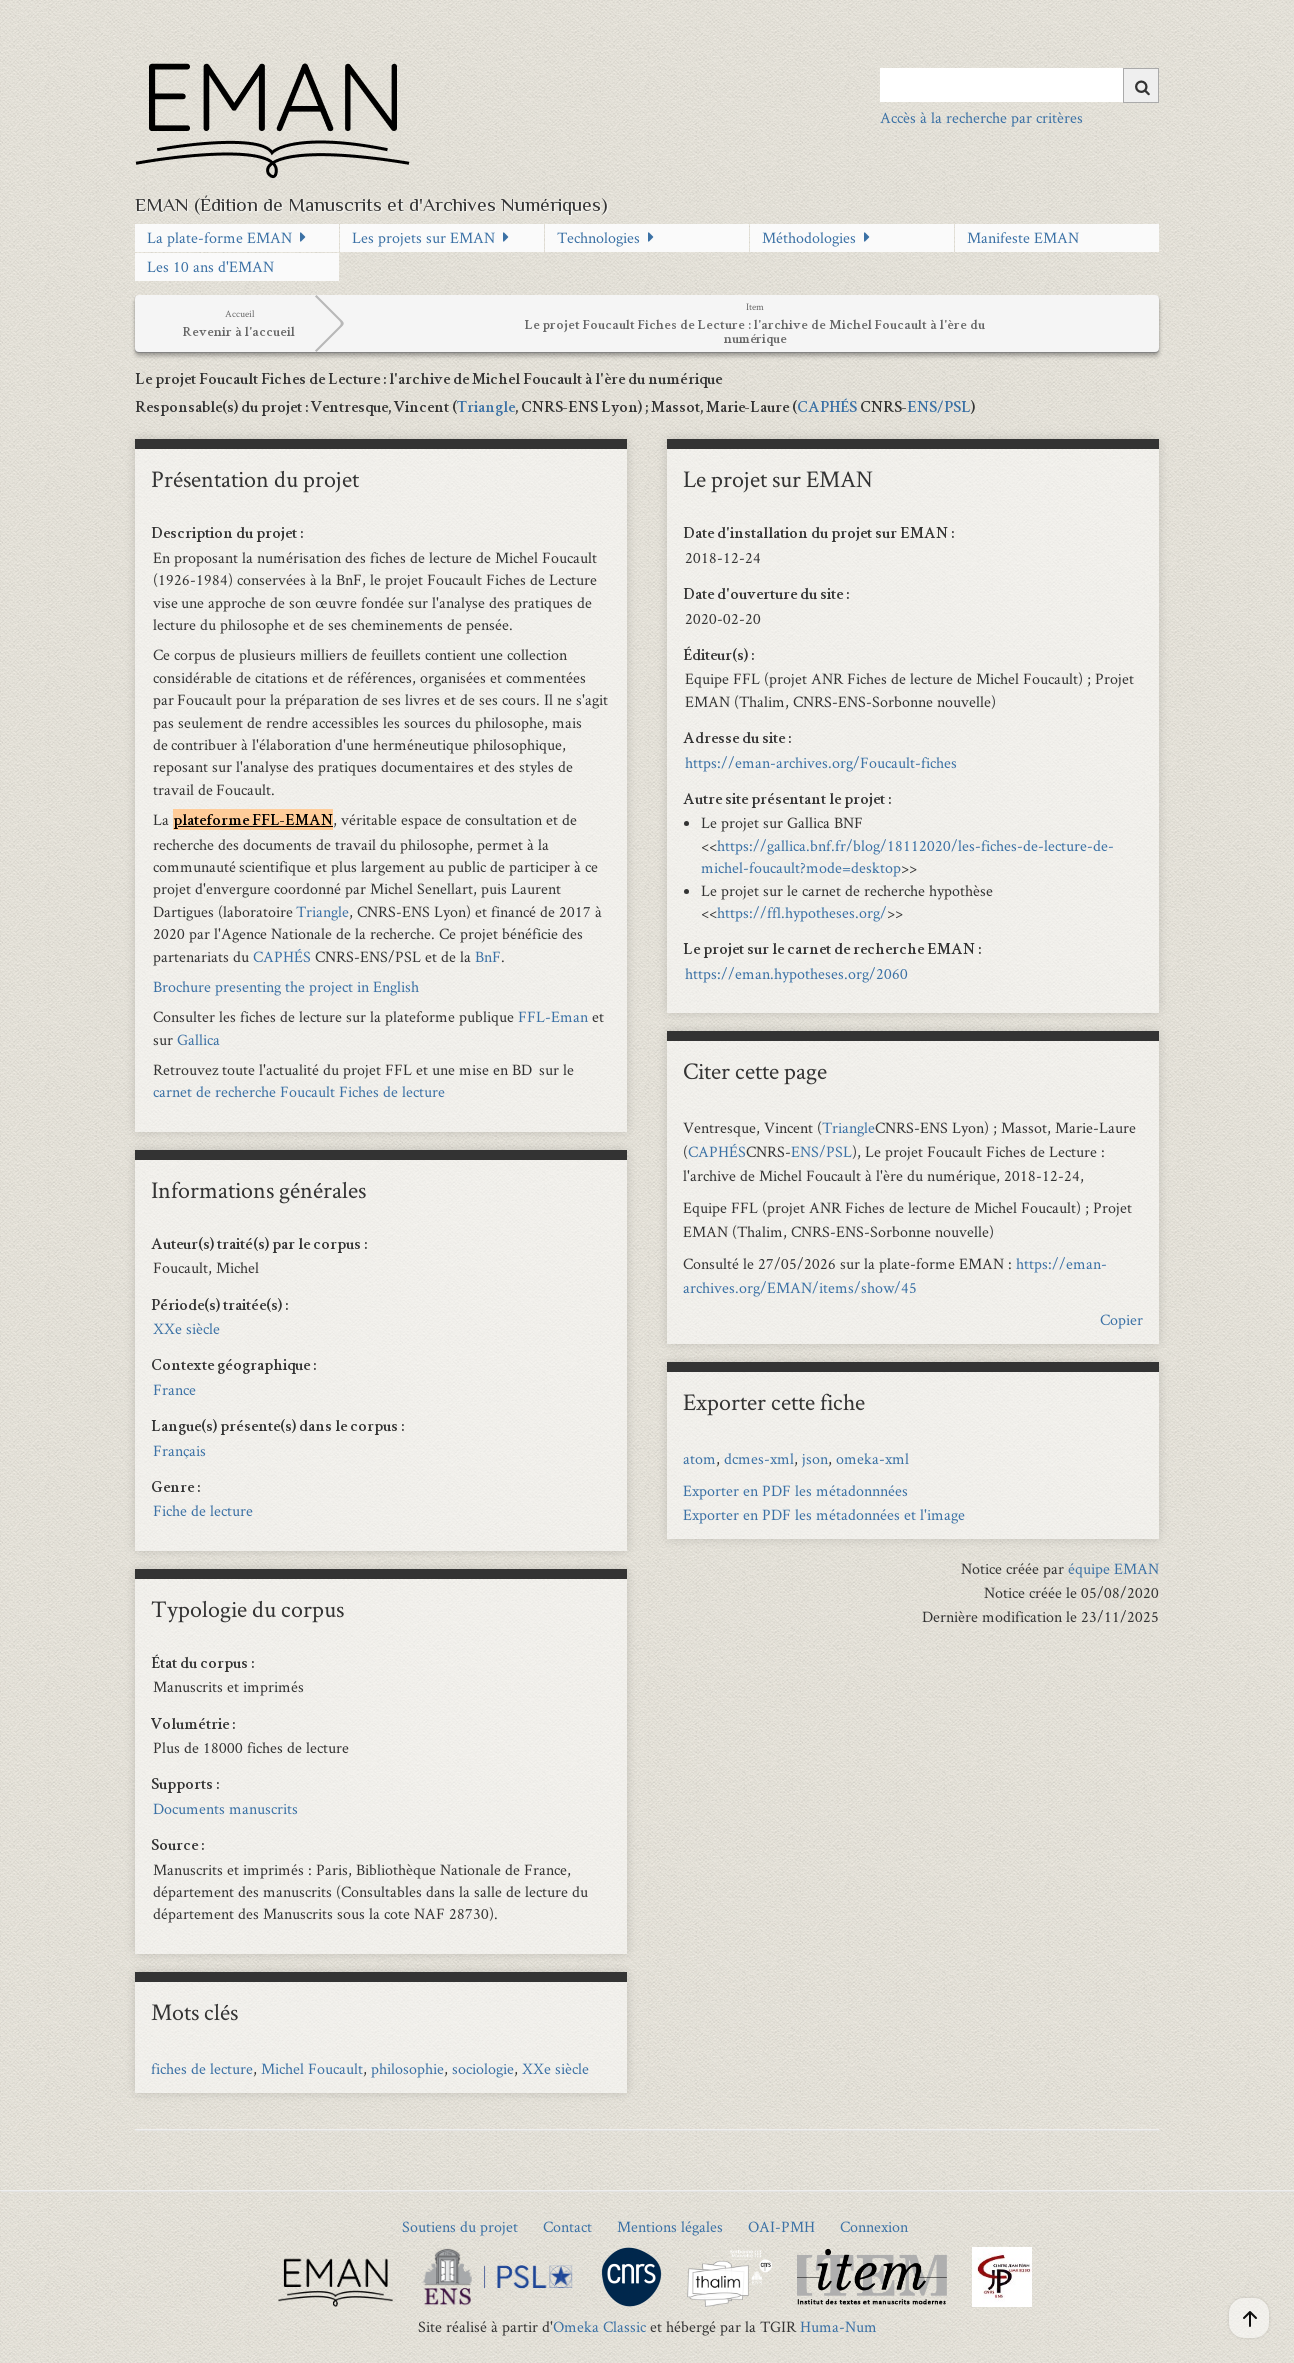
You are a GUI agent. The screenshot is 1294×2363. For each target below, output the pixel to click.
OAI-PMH (781, 2226)
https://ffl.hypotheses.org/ (802, 912)
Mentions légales (670, 2226)
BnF (488, 956)
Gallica (198, 1039)
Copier (1121, 1319)
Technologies (598, 237)
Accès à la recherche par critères (981, 117)
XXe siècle (186, 1328)
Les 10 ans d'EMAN (210, 266)
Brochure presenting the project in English (286, 986)
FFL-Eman (553, 1016)
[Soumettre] (1141, 85)
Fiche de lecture (203, 1510)
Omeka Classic (599, 2326)
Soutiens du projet (460, 2226)
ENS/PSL (939, 409)
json (815, 1458)
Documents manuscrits (225, 1808)
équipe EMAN (1113, 1568)
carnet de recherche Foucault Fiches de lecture (299, 1091)
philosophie (407, 2068)
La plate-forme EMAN (219, 237)
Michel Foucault (312, 2068)
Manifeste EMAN (1023, 237)
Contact (567, 2226)
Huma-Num (838, 2326)
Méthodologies (809, 237)
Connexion (874, 2226)
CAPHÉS (827, 409)
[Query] (1019, 85)
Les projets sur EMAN (423, 237)
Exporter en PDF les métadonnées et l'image (824, 1514)
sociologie (483, 2068)
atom (699, 1458)
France (174, 1389)
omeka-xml (872, 1458)
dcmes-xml (759, 1458)
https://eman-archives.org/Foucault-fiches (821, 762)
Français (179, 1450)
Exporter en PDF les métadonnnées (795, 1490)
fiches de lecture (202, 2068)
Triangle (486, 409)
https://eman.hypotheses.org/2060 (796, 973)
